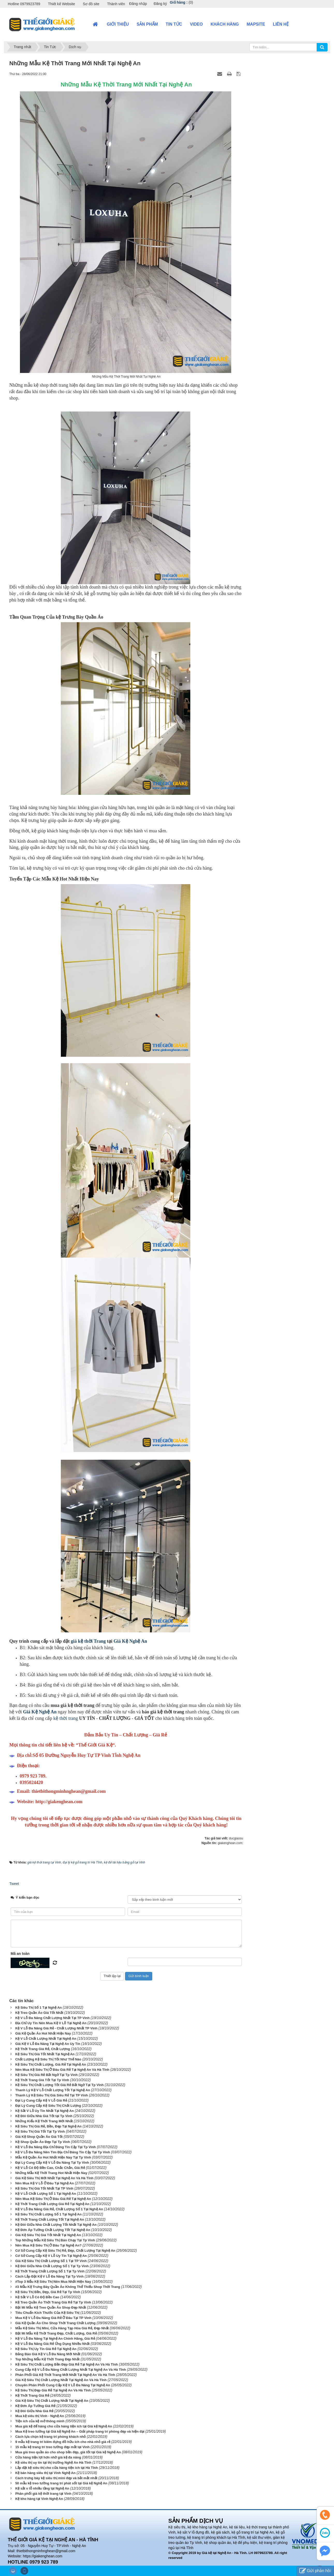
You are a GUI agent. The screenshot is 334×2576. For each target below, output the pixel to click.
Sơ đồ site (91, 4)
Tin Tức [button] (174, 24)
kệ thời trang (65, 1718)
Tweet (14, 1884)
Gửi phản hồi (315, 2571)
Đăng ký (160, 4)
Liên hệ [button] (281, 24)
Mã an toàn (20, 1953)
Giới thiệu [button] (118, 24)
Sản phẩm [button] (147, 24)
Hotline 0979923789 (24, 4)
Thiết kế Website (61, 4)
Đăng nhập (138, 4)
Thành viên (116, 4)
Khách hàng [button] (224, 24)
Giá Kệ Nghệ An (130, 1641)
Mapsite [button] (256, 24)
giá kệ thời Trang (88, 1641)
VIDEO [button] (196, 24)
